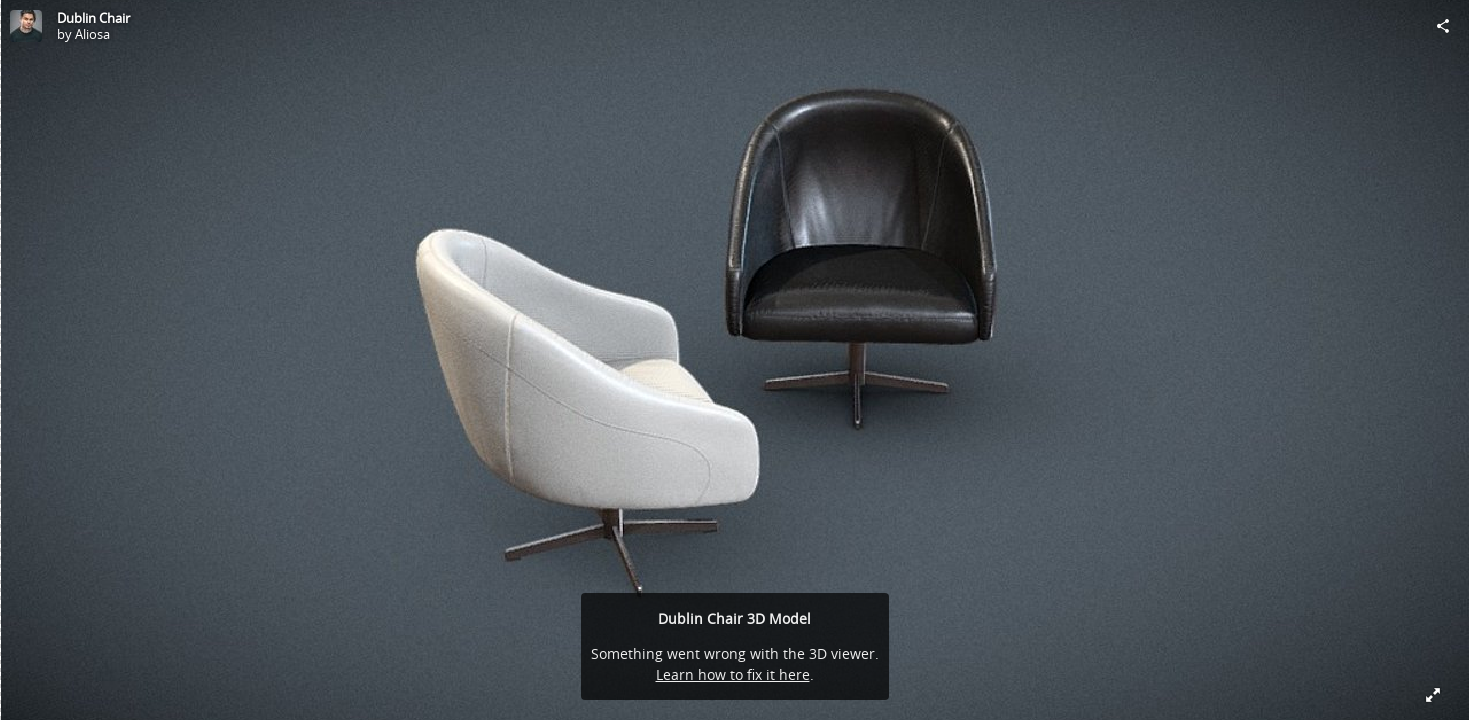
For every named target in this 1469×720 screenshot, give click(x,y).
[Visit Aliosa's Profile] (26, 26)
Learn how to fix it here (733, 674)
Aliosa (92, 34)
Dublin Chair (93, 18)
